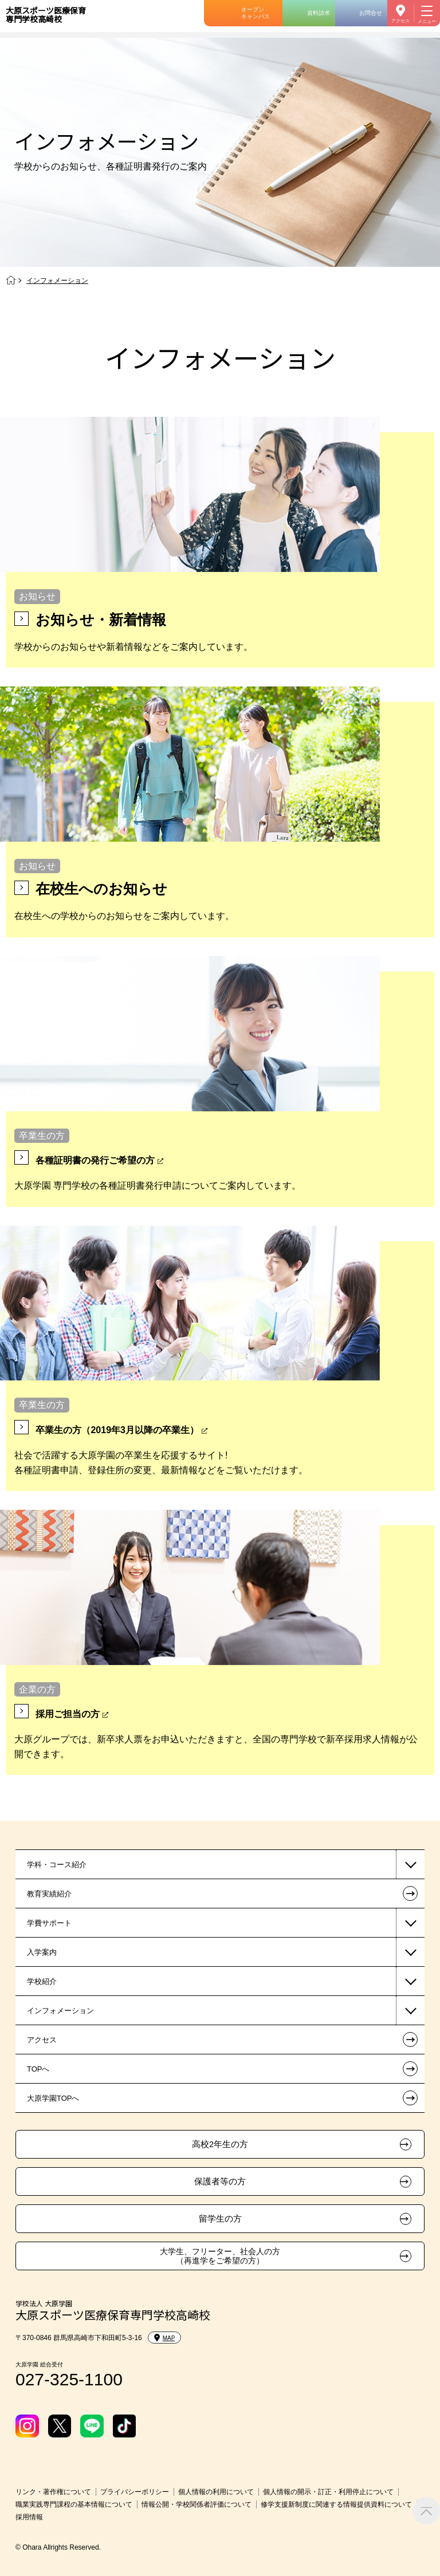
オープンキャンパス (255, 12)
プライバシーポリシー (134, 2492)
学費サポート (49, 1923)
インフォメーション (60, 2010)
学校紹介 (42, 1981)
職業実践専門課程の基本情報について (73, 2504)
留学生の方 (220, 2218)
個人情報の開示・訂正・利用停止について (328, 2492)
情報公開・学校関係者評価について (197, 2504)
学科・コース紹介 (57, 1864)
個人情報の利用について (216, 2492)
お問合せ (370, 13)
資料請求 (318, 13)
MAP (164, 2338)
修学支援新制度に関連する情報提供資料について (336, 2504)
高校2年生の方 (220, 2144)
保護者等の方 (220, 2181)
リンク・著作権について (53, 2492)
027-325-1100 (69, 2379)
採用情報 (29, 2517)
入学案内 (42, 1952)
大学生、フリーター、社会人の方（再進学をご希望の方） (220, 2256)
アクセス (400, 20)
